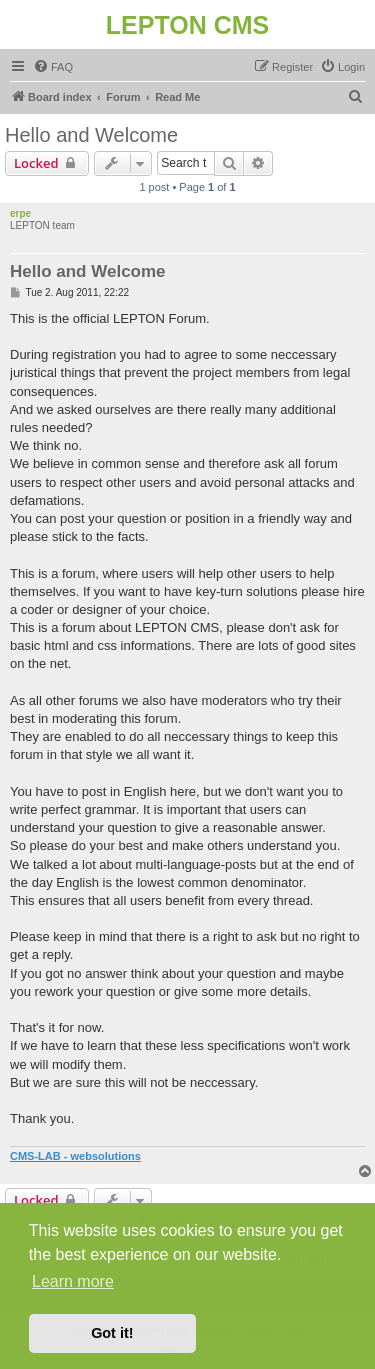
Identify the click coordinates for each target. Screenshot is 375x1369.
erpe (20, 213)
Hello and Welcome (91, 135)
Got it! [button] (112, 1333)
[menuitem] (53, 67)
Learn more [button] (73, 1281)
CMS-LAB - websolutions (75, 1156)
